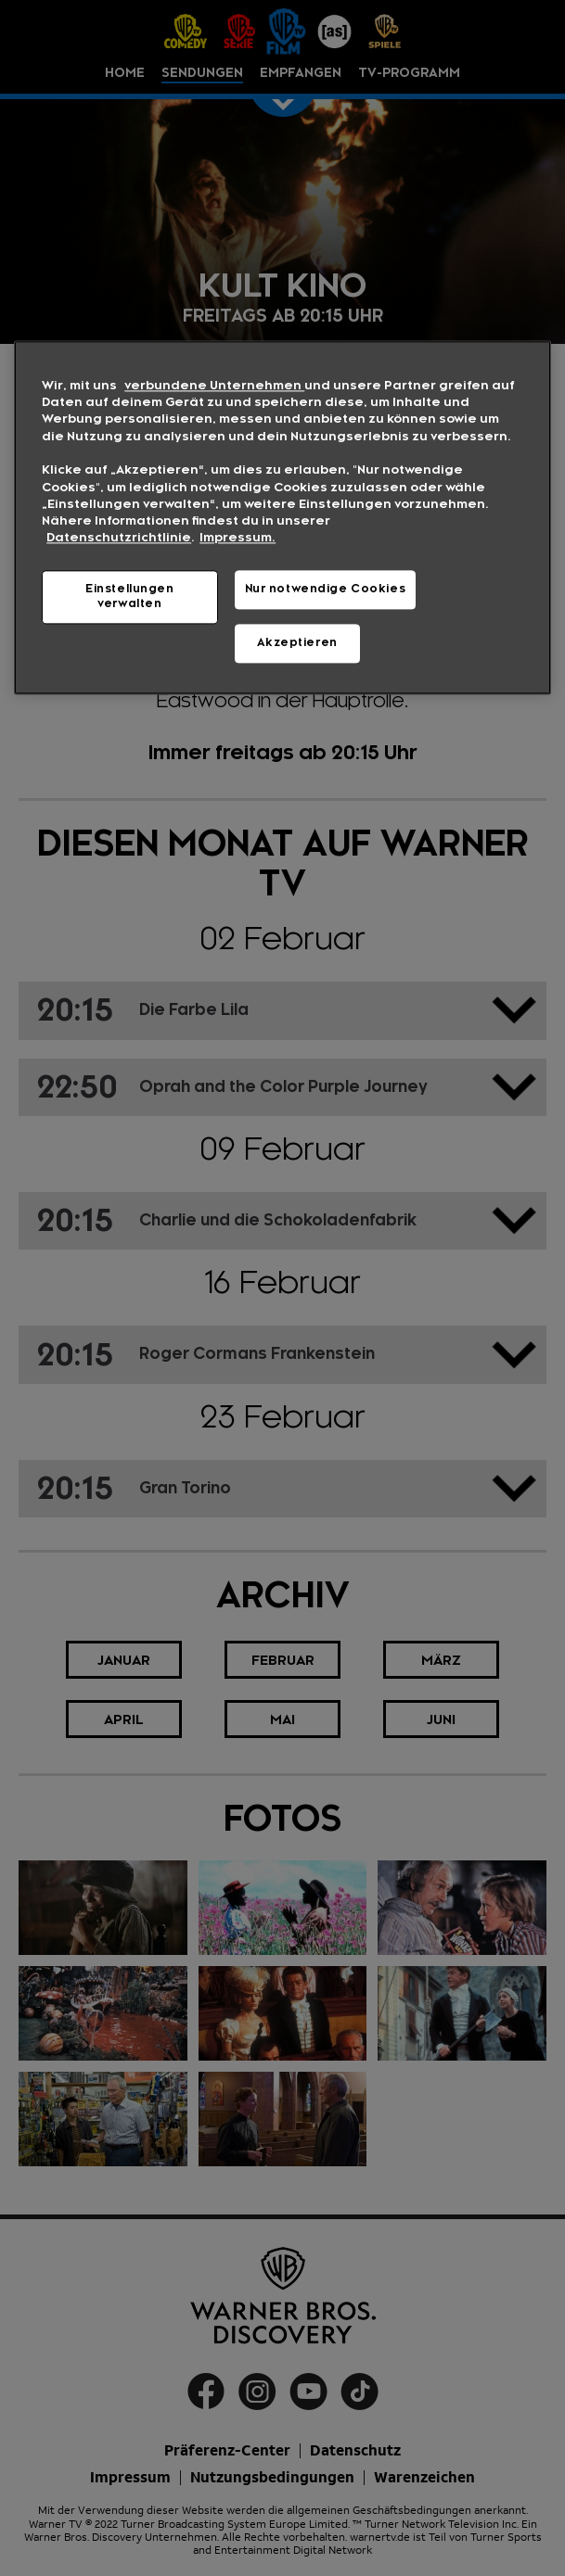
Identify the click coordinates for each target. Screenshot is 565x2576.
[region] (282, 517)
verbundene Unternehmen (214, 385)
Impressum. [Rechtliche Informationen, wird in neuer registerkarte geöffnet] (237, 538)
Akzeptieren (297, 642)
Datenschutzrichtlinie (118, 538)
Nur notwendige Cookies (325, 588)
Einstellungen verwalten (129, 596)
